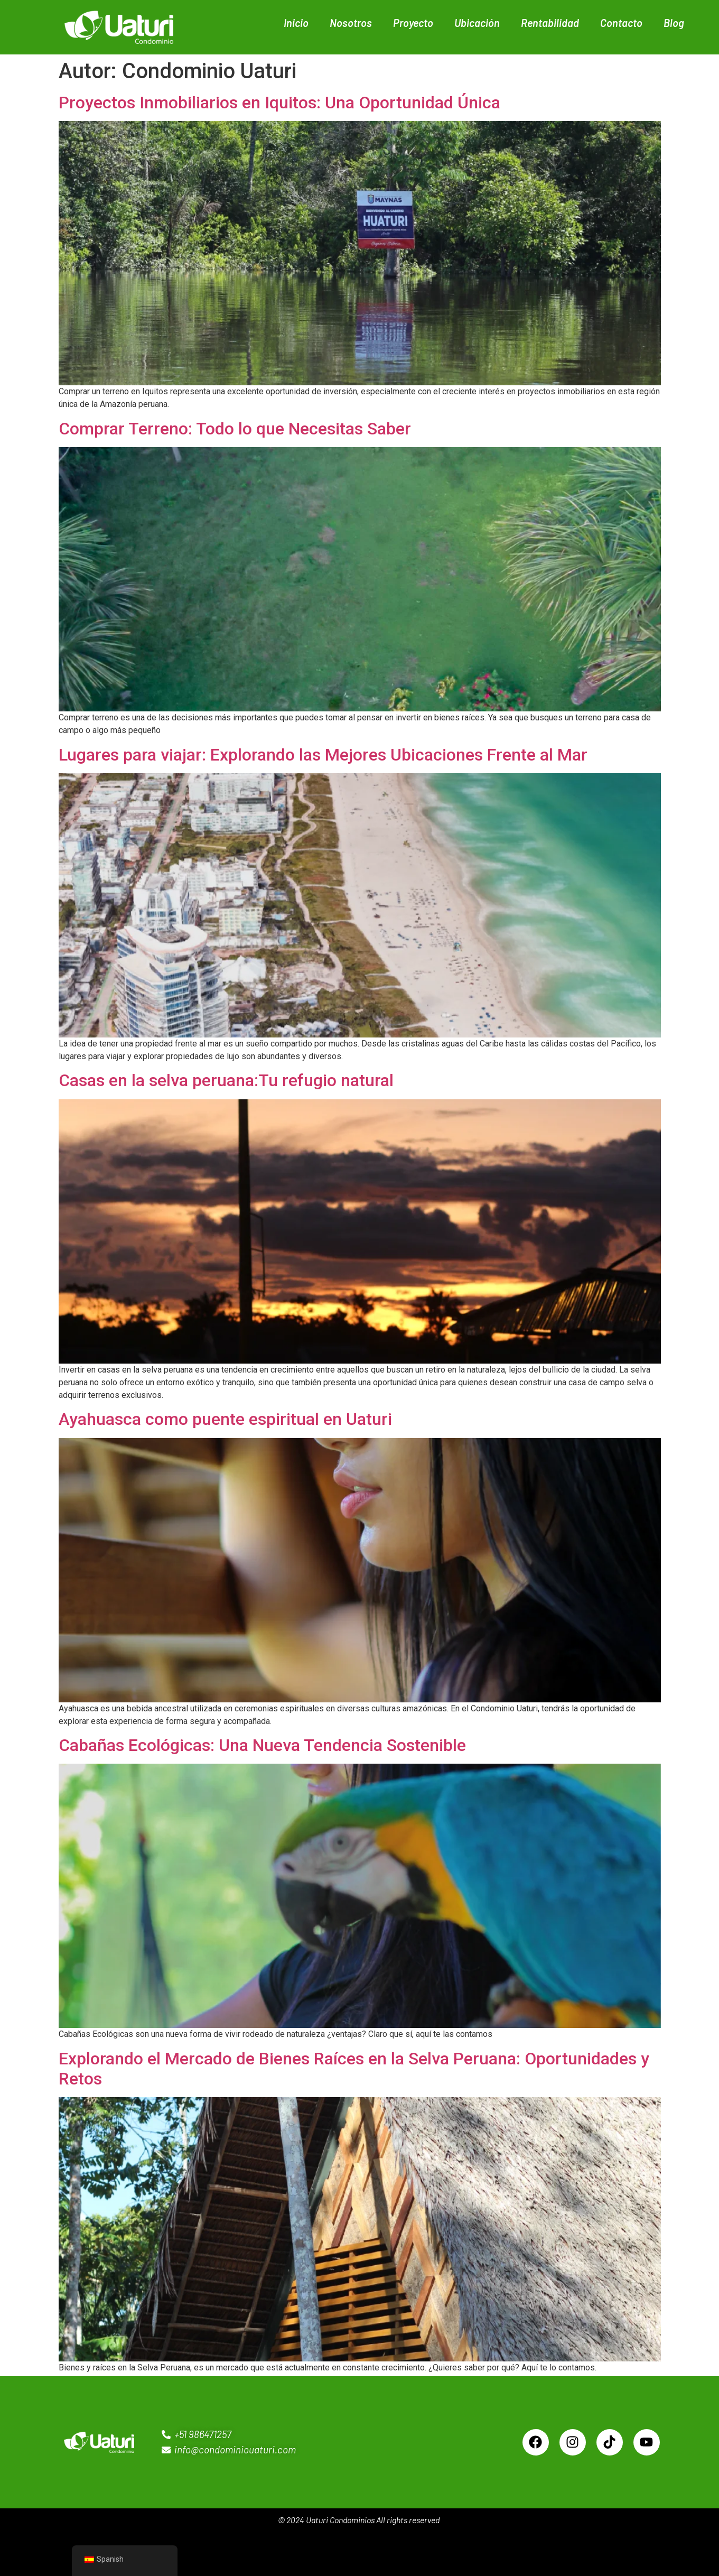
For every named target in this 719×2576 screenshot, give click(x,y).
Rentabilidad (550, 22)
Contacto (621, 22)
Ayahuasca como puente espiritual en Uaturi (225, 1419)
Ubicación (477, 22)
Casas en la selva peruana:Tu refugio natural (226, 1080)
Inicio (296, 22)
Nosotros (351, 22)
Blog (674, 22)
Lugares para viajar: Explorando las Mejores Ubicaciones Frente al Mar (323, 755)
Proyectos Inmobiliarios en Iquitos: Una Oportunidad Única (279, 102)
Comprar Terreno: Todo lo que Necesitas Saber (235, 429)
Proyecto (413, 22)
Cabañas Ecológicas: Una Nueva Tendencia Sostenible (262, 1745)
